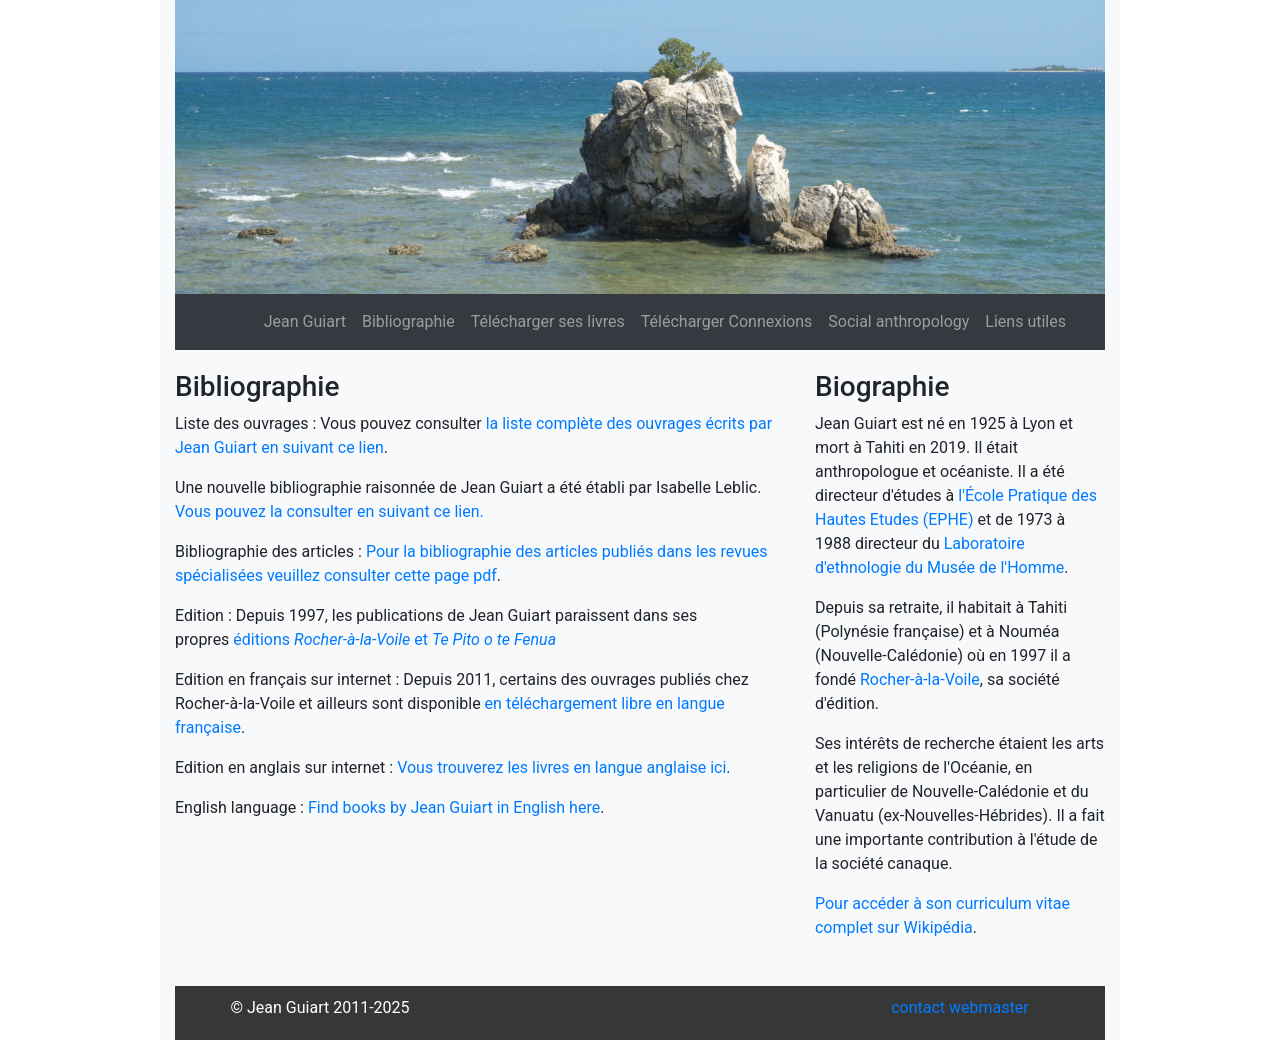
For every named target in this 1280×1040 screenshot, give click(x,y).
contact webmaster (959, 1007)
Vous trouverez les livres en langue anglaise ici (561, 767)
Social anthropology (898, 321)
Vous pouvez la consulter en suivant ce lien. (329, 511)
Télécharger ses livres (548, 321)
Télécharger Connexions (726, 321)
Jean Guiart (305, 321)
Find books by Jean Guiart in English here (454, 807)
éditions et (394, 639)
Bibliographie (408, 321)
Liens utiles (1025, 321)
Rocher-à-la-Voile (920, 679)
